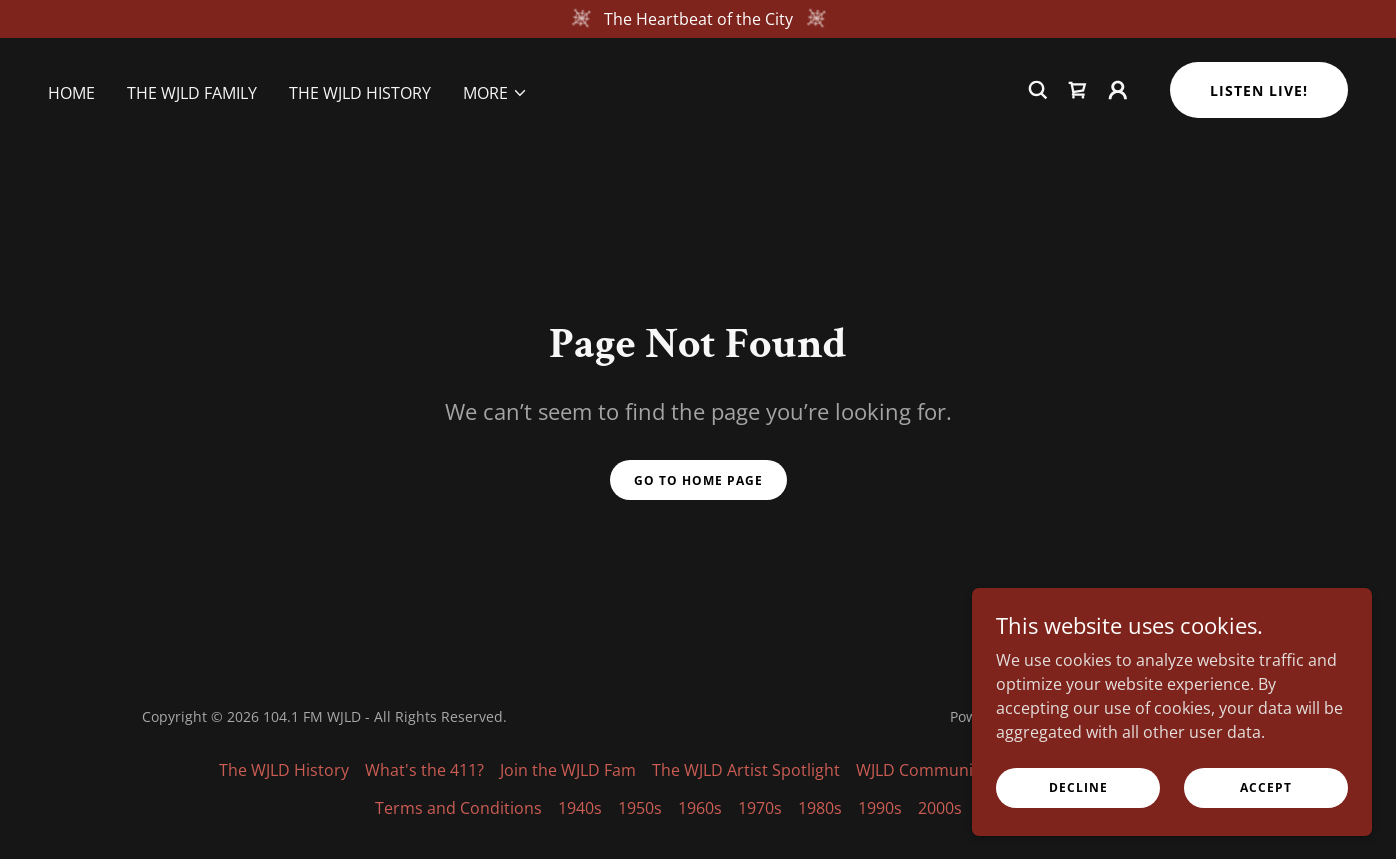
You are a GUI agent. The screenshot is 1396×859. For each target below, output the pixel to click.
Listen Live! (1259, 90)
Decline (1078, 787)
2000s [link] (940, 808)
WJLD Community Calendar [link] (957, 770)
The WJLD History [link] (360, 93)
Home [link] (71, 93)
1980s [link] (820, 808)
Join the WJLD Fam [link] (568, 770)
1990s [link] (880, 808)
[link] (1078, 90)
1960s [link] (700, 808)
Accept (1266, 787)
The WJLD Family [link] (192, 93)
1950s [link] (640, 808)
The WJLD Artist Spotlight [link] (746, 770)
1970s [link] (760, 808)
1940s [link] (580, 808)
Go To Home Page (698, 480)
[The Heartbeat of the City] (698, 19)
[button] (495, 93)
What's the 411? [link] (424, 770)
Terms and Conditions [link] (458, 808)
